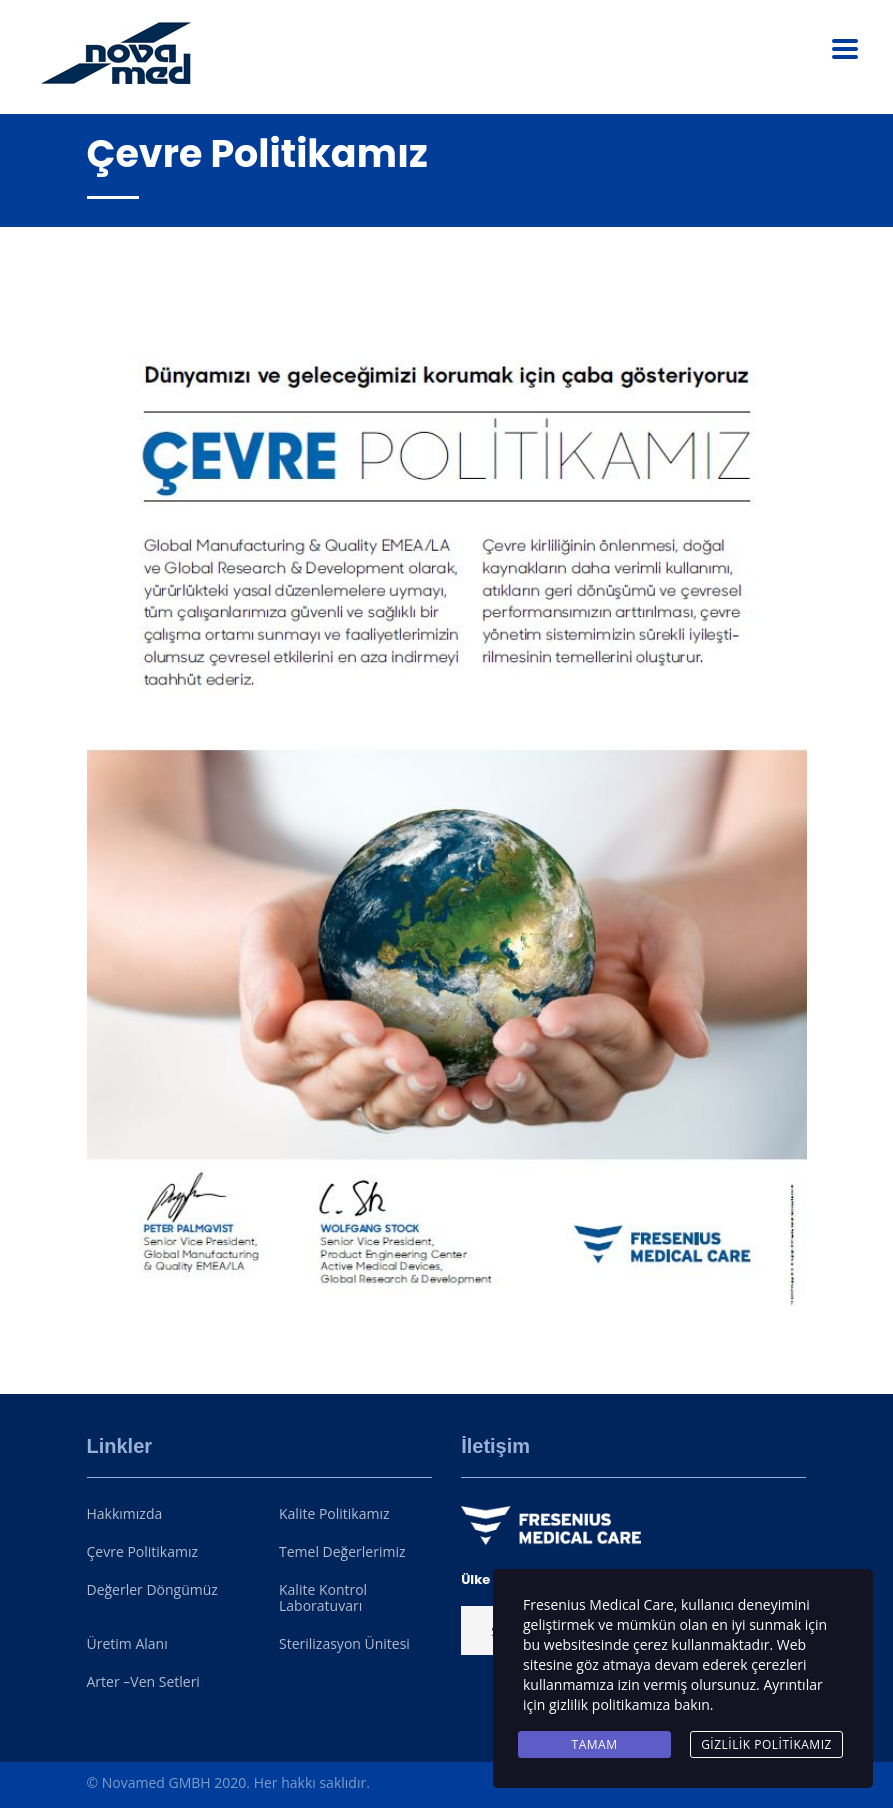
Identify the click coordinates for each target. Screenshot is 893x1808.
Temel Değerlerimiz (342, 1552)
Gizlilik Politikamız (766, 1744)
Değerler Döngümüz (152, 1590)
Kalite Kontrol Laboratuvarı (323, 1598)
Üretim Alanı (127, 1644)
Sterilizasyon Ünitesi (344, 1644)
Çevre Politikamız (143, 1552)
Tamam (595, 1744)
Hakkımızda (125, 1514)
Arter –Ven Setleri (143, 1682)
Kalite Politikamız (334, 1514)
